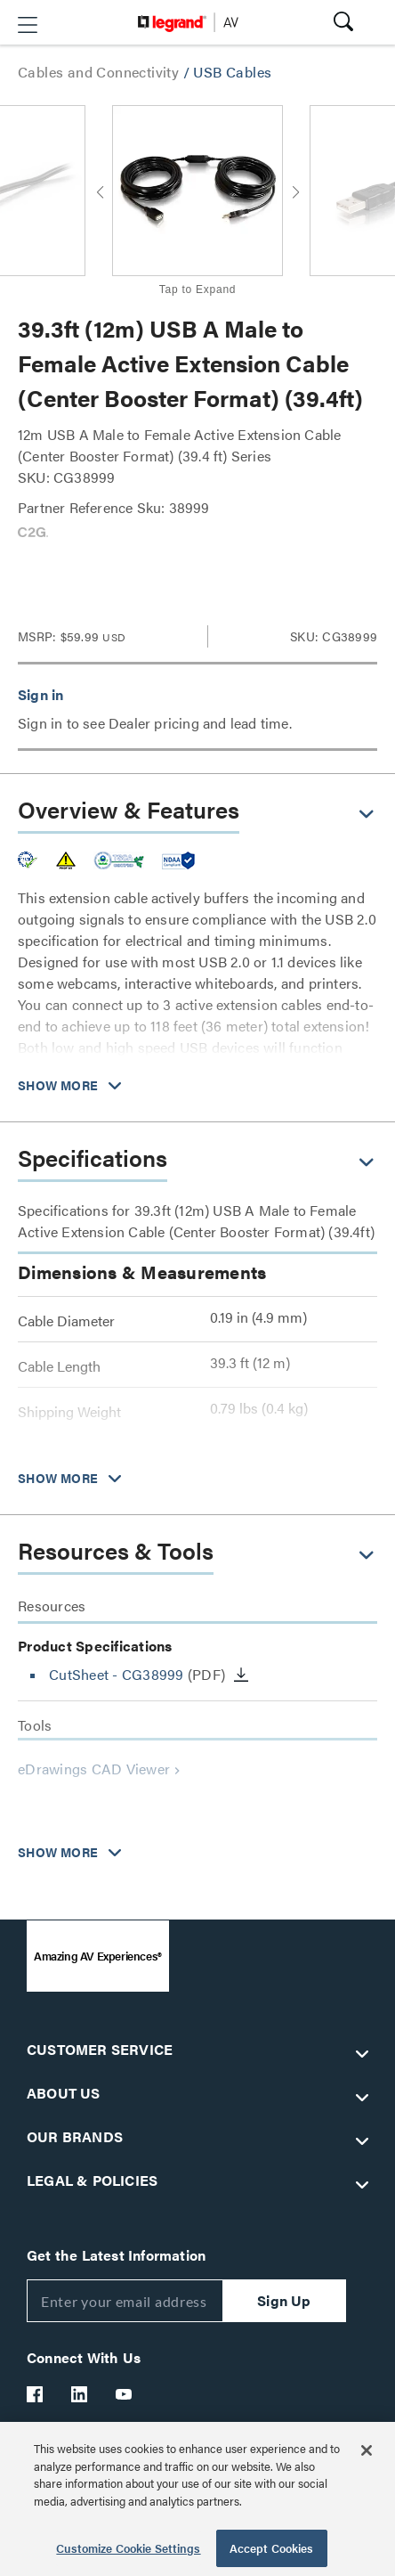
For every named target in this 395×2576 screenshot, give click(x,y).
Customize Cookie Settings (128, 2547)
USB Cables (232, 71)
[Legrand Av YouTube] (124, 2394)
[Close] (366, 2450)
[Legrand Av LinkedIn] (80, 2394)
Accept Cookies (272, 2547)
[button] (27, 25)
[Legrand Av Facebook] (35, 2394)
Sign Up (283, 2300)
